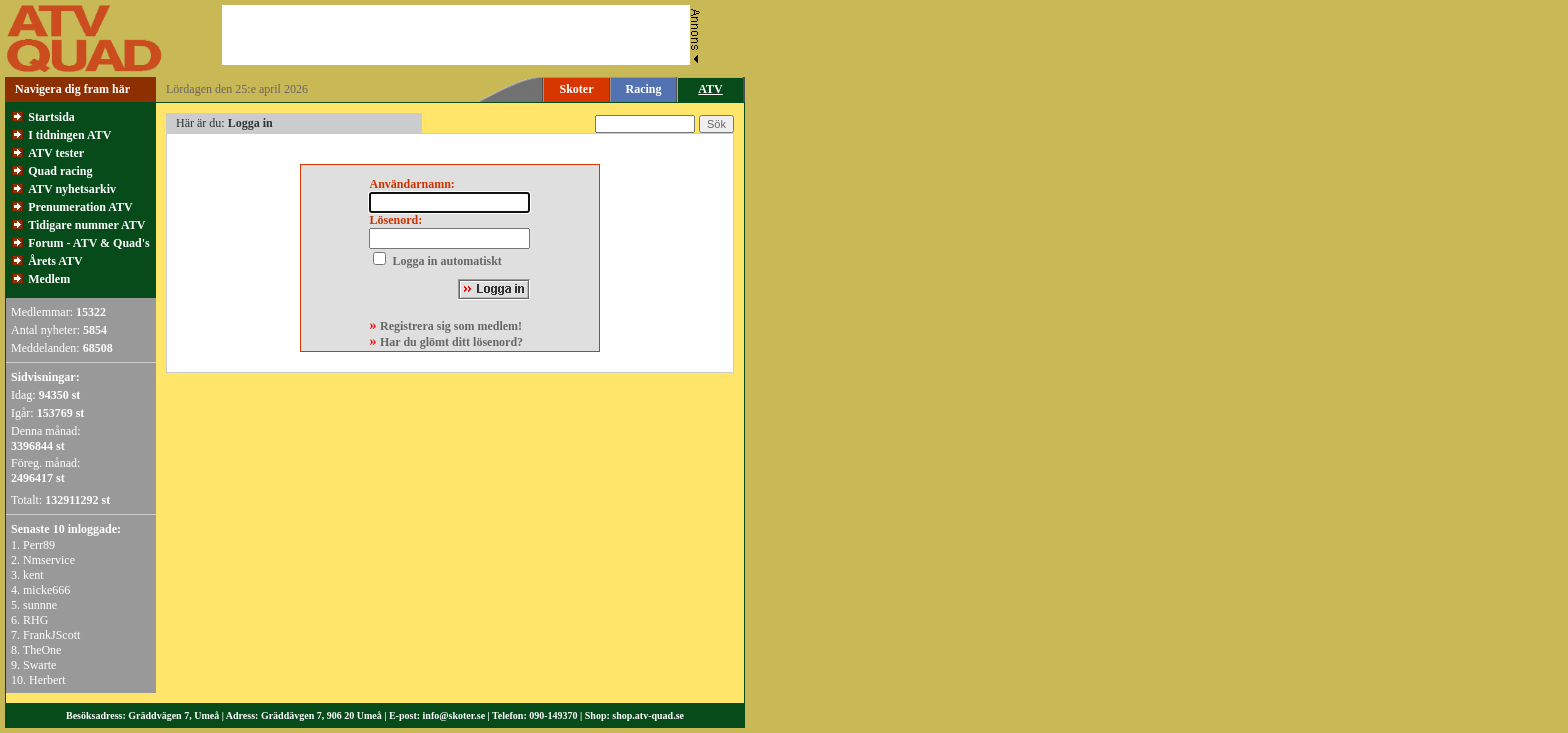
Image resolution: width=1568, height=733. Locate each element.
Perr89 (39, 545)
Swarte (39, 665)
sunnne (40, 605)
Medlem (49, 279)
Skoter (577, 89)
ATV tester (56, 153)
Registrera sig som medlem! (451, 326)
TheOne (42, 650)
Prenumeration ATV (80, 207)
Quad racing (60, 171)
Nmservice (49, 560)
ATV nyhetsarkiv (72, 189)
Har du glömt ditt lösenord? (451, 342)
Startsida (51, 117)
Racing (644, 89)
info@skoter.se (454, 715)
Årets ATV (55, 261)
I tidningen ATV (69, 135)
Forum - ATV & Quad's (89, 243)
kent (33, 575)
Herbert (47, 680)
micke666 (46, 590)
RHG (35, 620)
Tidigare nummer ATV (86, 225)
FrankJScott (51, 635)
